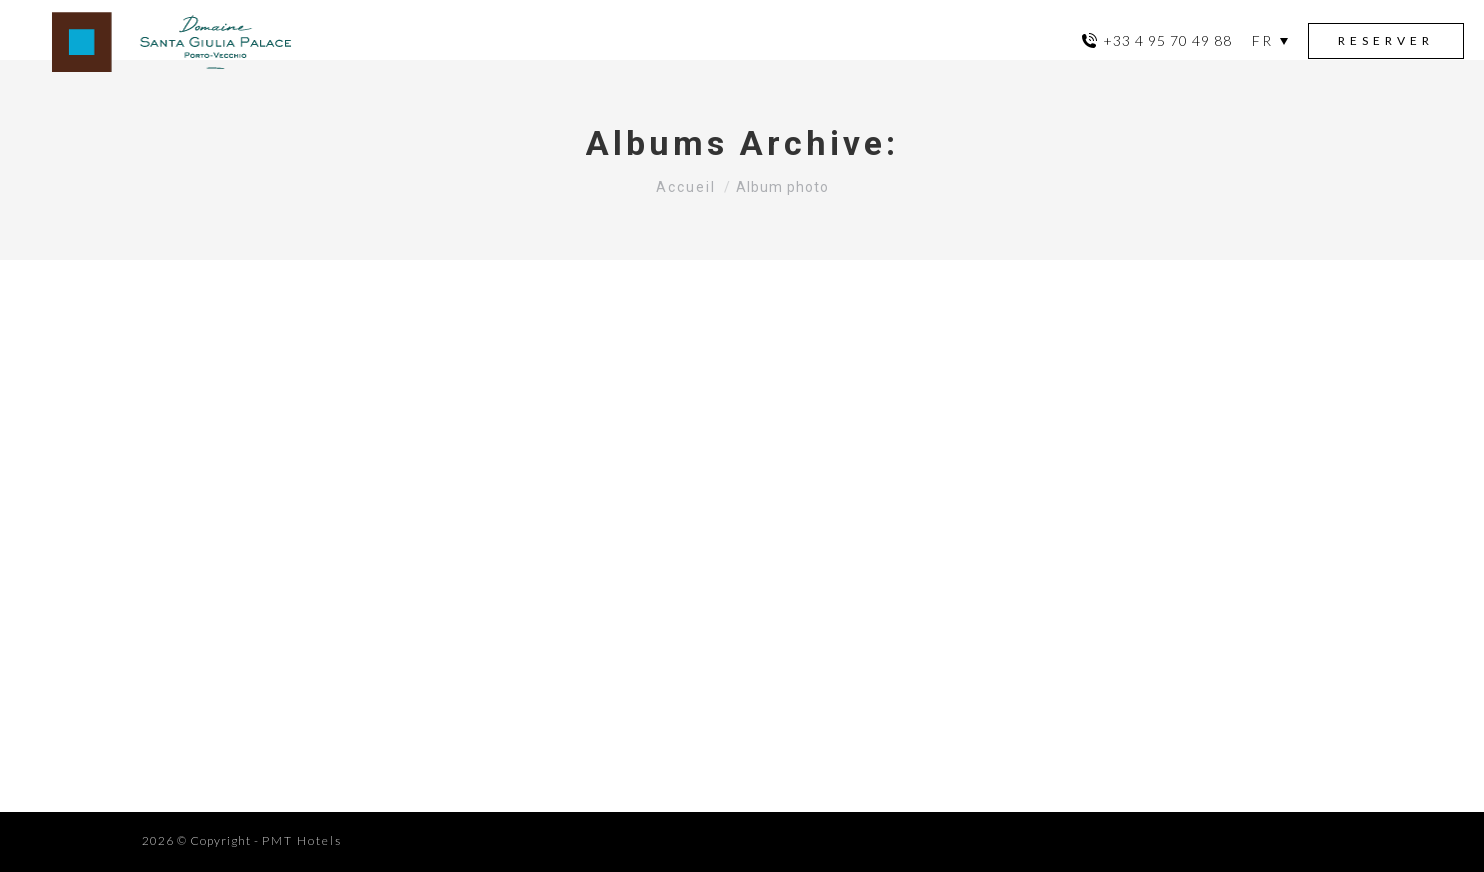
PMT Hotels (302, 840)
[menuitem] (1270, 40)
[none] (1270, 41)
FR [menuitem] (1262, 40)
